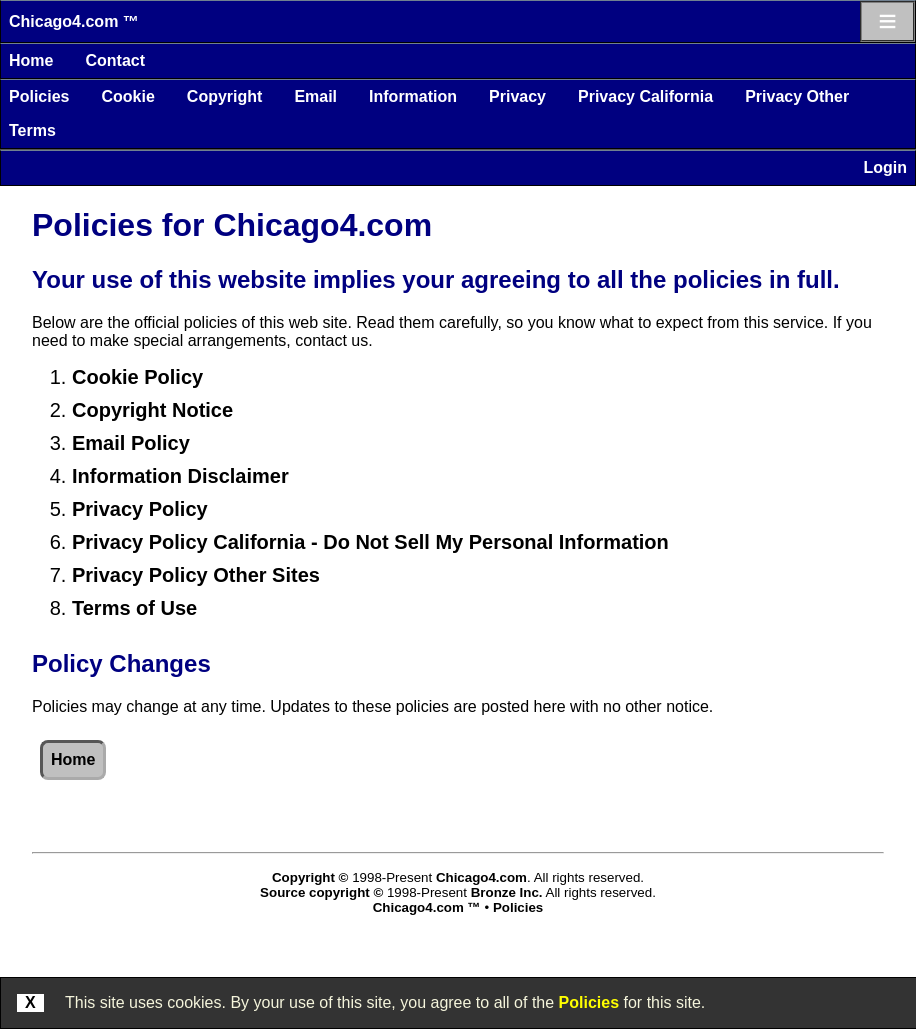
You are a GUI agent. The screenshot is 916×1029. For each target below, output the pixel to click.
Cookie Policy (137, 377)
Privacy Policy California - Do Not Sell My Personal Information (370, 542)
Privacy (517, 96)
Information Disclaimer (180, 476)
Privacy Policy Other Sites (196, 575)
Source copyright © (321, 892)
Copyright (225, 96)
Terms (32, 130)
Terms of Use (134, 608)
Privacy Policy (140, 509)
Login (885, 167)
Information (413, 96)
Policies (39, 96)
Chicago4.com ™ (74, 21)
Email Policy (131, 443)
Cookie (127, 96)
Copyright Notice (152, 410)
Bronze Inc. (507, 892)
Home (31, 60)
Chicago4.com (481, 877)
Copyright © (310, 877)
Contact (115, 60)
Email (315, 96)
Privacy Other (797, 96)
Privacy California (645, 96)
